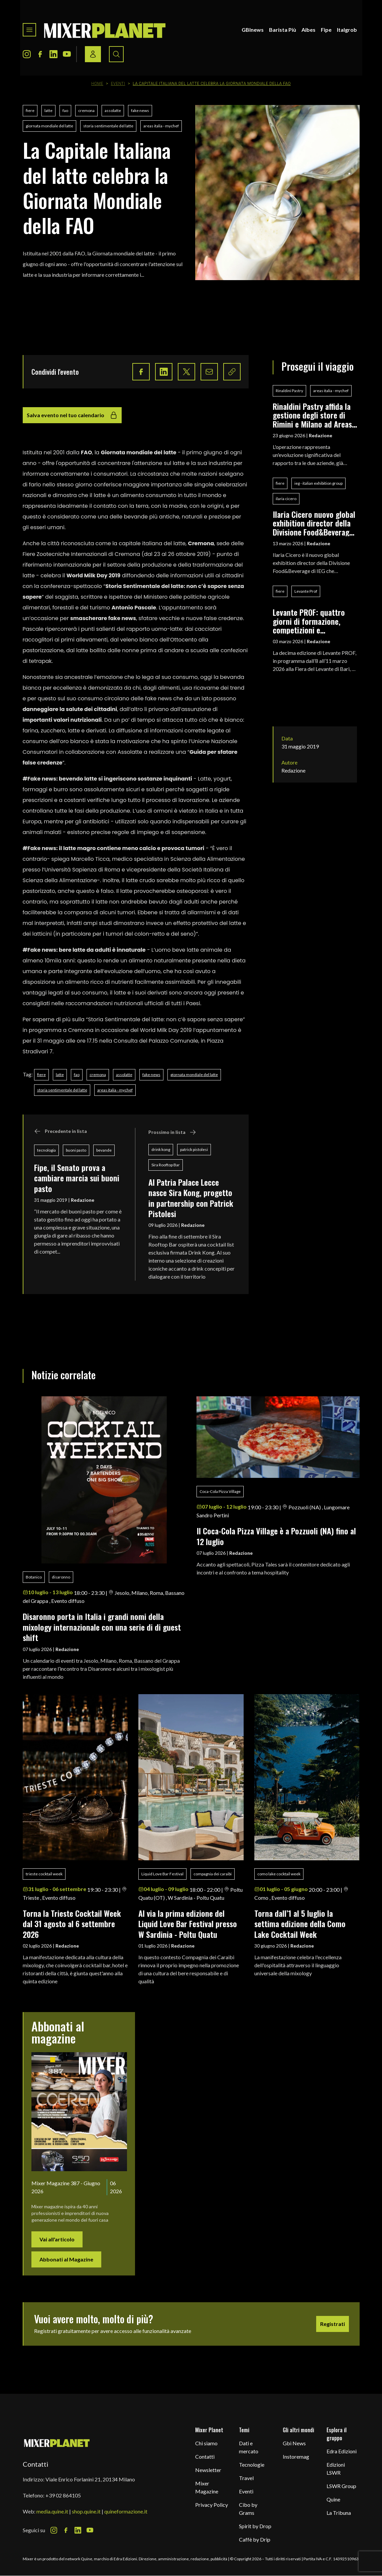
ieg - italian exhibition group (318, 483)
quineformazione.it (125, 2511)
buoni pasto (76, 1150)
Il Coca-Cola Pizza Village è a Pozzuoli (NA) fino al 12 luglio (276, 1536)
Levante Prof (305, 591)
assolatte (113, 110)
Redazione (82, 1200)
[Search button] (116, 54)
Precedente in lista (60, 1131)
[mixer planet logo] (57, 2443)
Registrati (332, 2324)
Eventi (118, 83)
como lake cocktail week (278, 1873)
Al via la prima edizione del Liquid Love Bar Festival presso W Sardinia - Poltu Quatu (187, 1923)
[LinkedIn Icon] (53, 54)
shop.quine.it (86, 2511)
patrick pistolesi (194, 1149)
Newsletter (208, 2470)
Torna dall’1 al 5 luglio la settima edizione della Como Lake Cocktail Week (300, 1923)
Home (97, 83)
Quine (333, 2499)
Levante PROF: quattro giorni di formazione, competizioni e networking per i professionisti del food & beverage (313, 621)
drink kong (160, 1149)
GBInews (253, 29)
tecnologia (46, 1150)
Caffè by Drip (254, 2539)
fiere (30, 110)
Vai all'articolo (57, 2239)
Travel (246, 2478)
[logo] (104, 29)
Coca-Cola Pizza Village (220, 1491)
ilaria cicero (286, 498)
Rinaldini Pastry (289, 390)
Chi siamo (206, 2443)
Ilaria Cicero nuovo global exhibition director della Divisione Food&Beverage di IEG (314, 523)
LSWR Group (341, 2486)
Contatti (205, 2456)
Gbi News (294, 2443)
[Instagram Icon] (27, 54)
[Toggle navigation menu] (29, 29)
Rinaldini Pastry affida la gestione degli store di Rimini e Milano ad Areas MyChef (312, 415)
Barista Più (282, 29)
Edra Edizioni (342, 2451)
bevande (104, 1150)
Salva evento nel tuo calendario (72, 415)
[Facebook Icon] (40, 54)
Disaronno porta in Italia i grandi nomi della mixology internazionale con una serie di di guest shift (102, 1626)
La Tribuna (339, 2512)
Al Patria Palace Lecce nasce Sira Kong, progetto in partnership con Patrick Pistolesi (190, 1197)
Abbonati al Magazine (66, 2259)
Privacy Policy (211, 2504)
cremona (86, 110)
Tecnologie (251, 2464)
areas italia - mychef (161, 125)
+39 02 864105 (63, 2495)
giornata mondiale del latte (49, 125)
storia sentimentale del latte (108, 125)
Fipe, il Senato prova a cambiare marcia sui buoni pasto (76, 1177)
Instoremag (296, 2456)
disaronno (61, 1576)
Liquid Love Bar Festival (162, 1873)
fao (65, 110)
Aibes (308, 29)
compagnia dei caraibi (213, 1873)
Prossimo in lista (172, 1132)
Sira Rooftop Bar (165, 1164)
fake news (140, 110)
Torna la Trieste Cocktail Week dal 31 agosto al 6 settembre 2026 (72, 1923)
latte (48, 110)
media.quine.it (52, 2511)
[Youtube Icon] (67, 54)
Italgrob (347, 29)
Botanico (34, 1576)
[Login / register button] (93, 54)
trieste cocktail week (44, 1873)
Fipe (326, 29)
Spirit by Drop (255, 2526)
